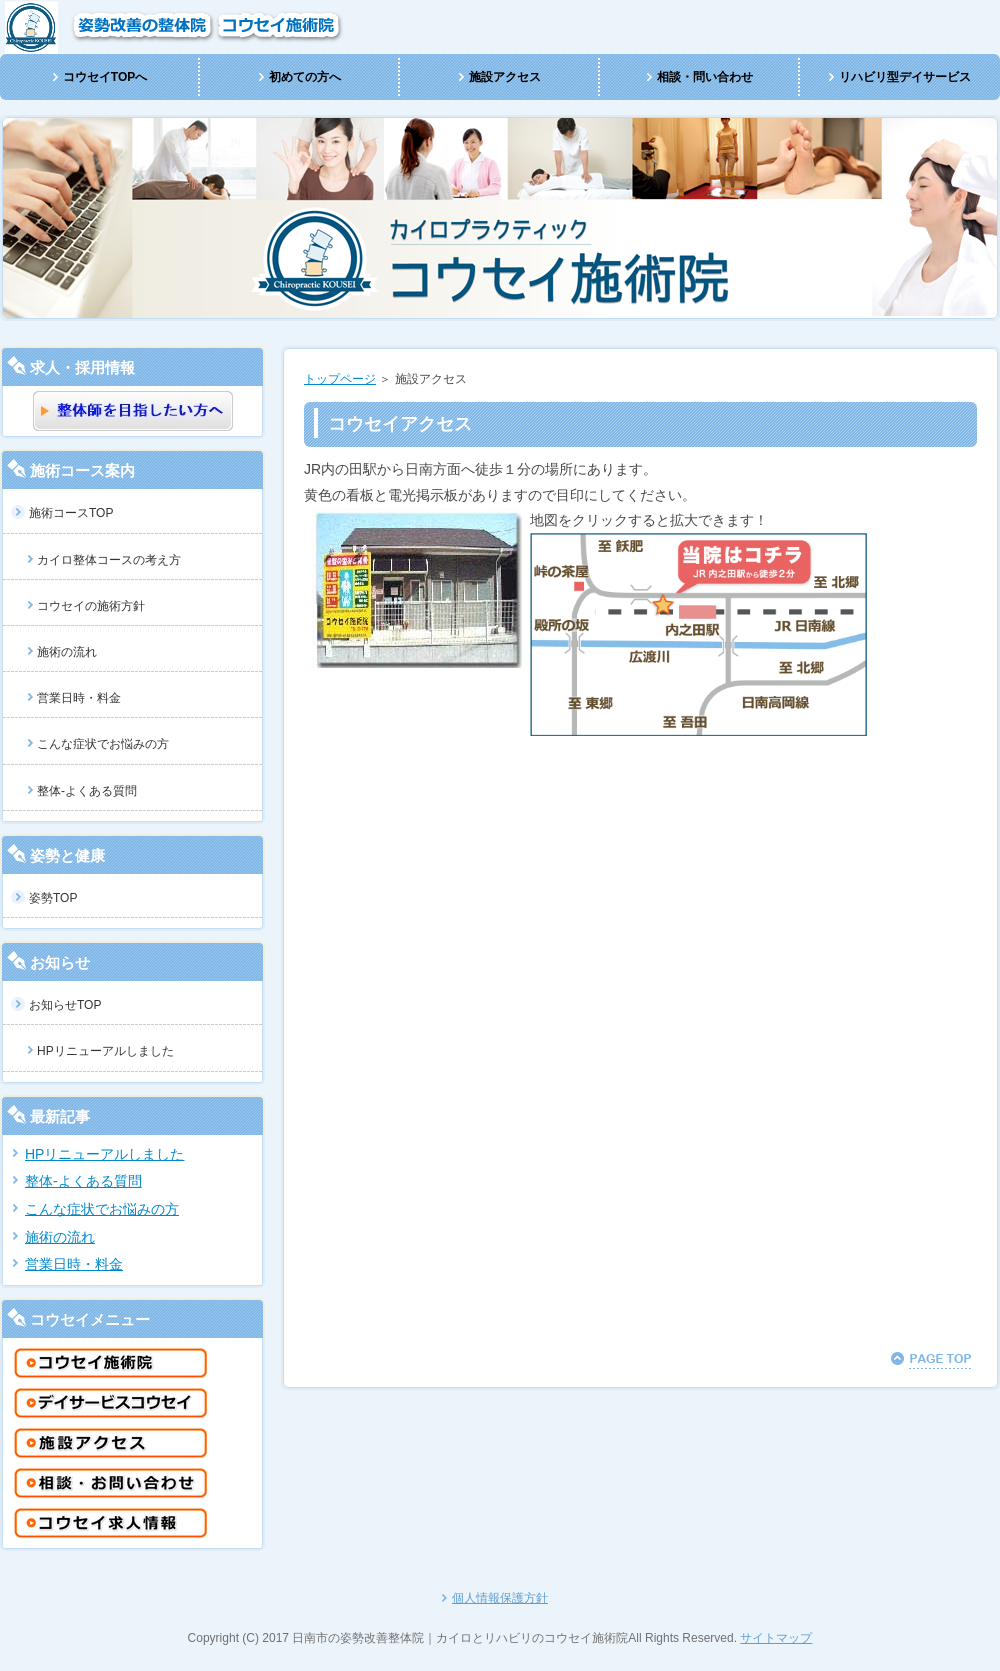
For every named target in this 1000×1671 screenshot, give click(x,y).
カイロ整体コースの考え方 (109, 560)
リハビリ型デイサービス (905, 77)
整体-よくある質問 (87, 791)
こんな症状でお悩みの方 (103, 744)
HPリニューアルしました (105, 1051)
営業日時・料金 (79, 698)
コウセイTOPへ (105, 77)
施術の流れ (67, 652)
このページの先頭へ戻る (931, 1360)
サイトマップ (776, 1638)
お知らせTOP (65, 1005)
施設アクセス (505, 77)
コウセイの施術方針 (91, 606)
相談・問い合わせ (705, 77)
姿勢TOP (53, 898)
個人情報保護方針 (500, 1598)
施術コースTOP (71, 513)
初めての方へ (305, 77)
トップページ (340, 379)
